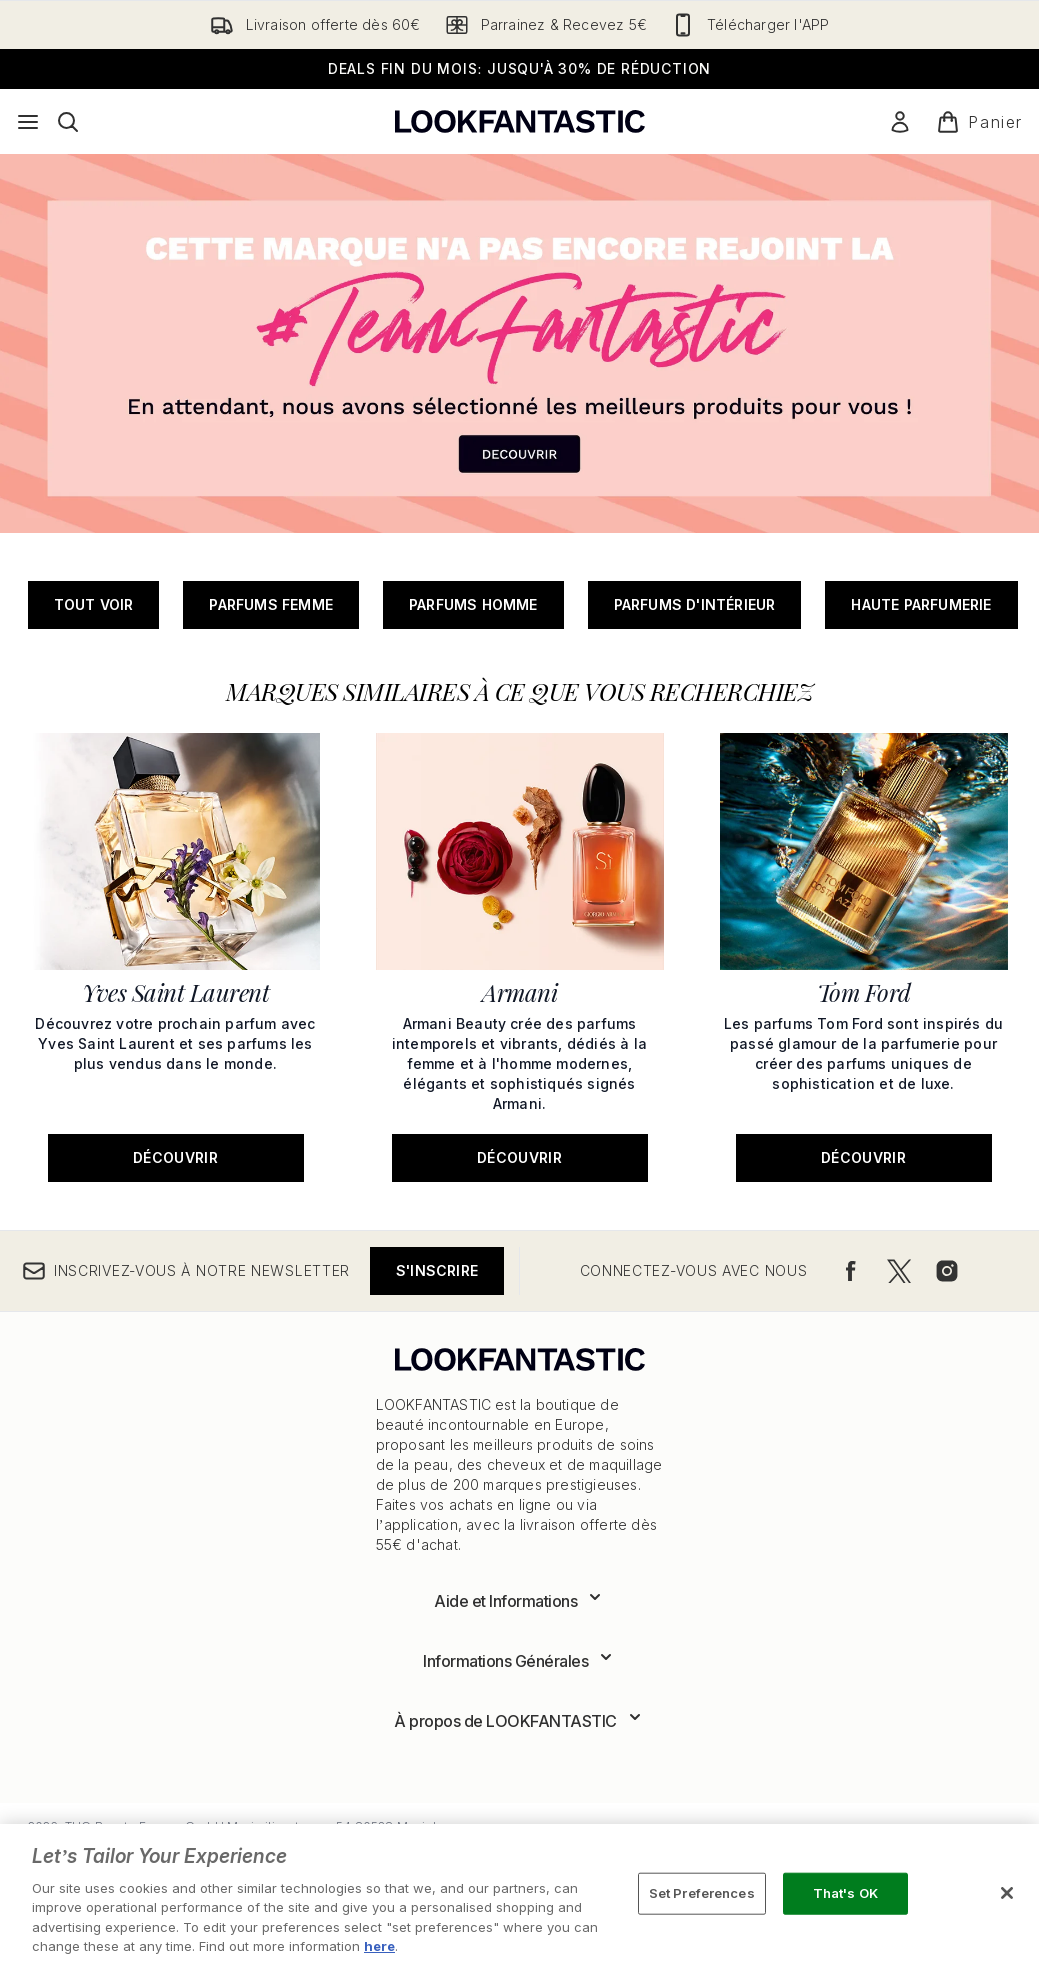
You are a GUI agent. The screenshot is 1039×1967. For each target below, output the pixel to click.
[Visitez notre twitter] (899, 1271)
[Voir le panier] (979, 122)
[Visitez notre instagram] (947, 1271)
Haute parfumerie (921, 604)
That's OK (845, 1893)
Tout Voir (94, 604)
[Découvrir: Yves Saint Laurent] (176, 955)
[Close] (1007, 1893)
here (379, 1946)
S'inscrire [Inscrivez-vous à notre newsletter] (437, 1270)
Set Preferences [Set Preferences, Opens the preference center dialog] (702, 1893)
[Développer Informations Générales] (519, 1661)
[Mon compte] (900, 122)
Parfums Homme (473, 604)
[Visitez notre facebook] (851, 1271)
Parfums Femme (271, 604)
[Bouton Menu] (28, 122)
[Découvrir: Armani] (520, 955)
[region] (519, 1895)
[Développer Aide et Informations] (519, 1601)
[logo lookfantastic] (520, 121)
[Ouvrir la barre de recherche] (68, 122)
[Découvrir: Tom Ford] (864, 955)
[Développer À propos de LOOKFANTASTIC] (519, 1721)
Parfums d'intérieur (695, 604)
